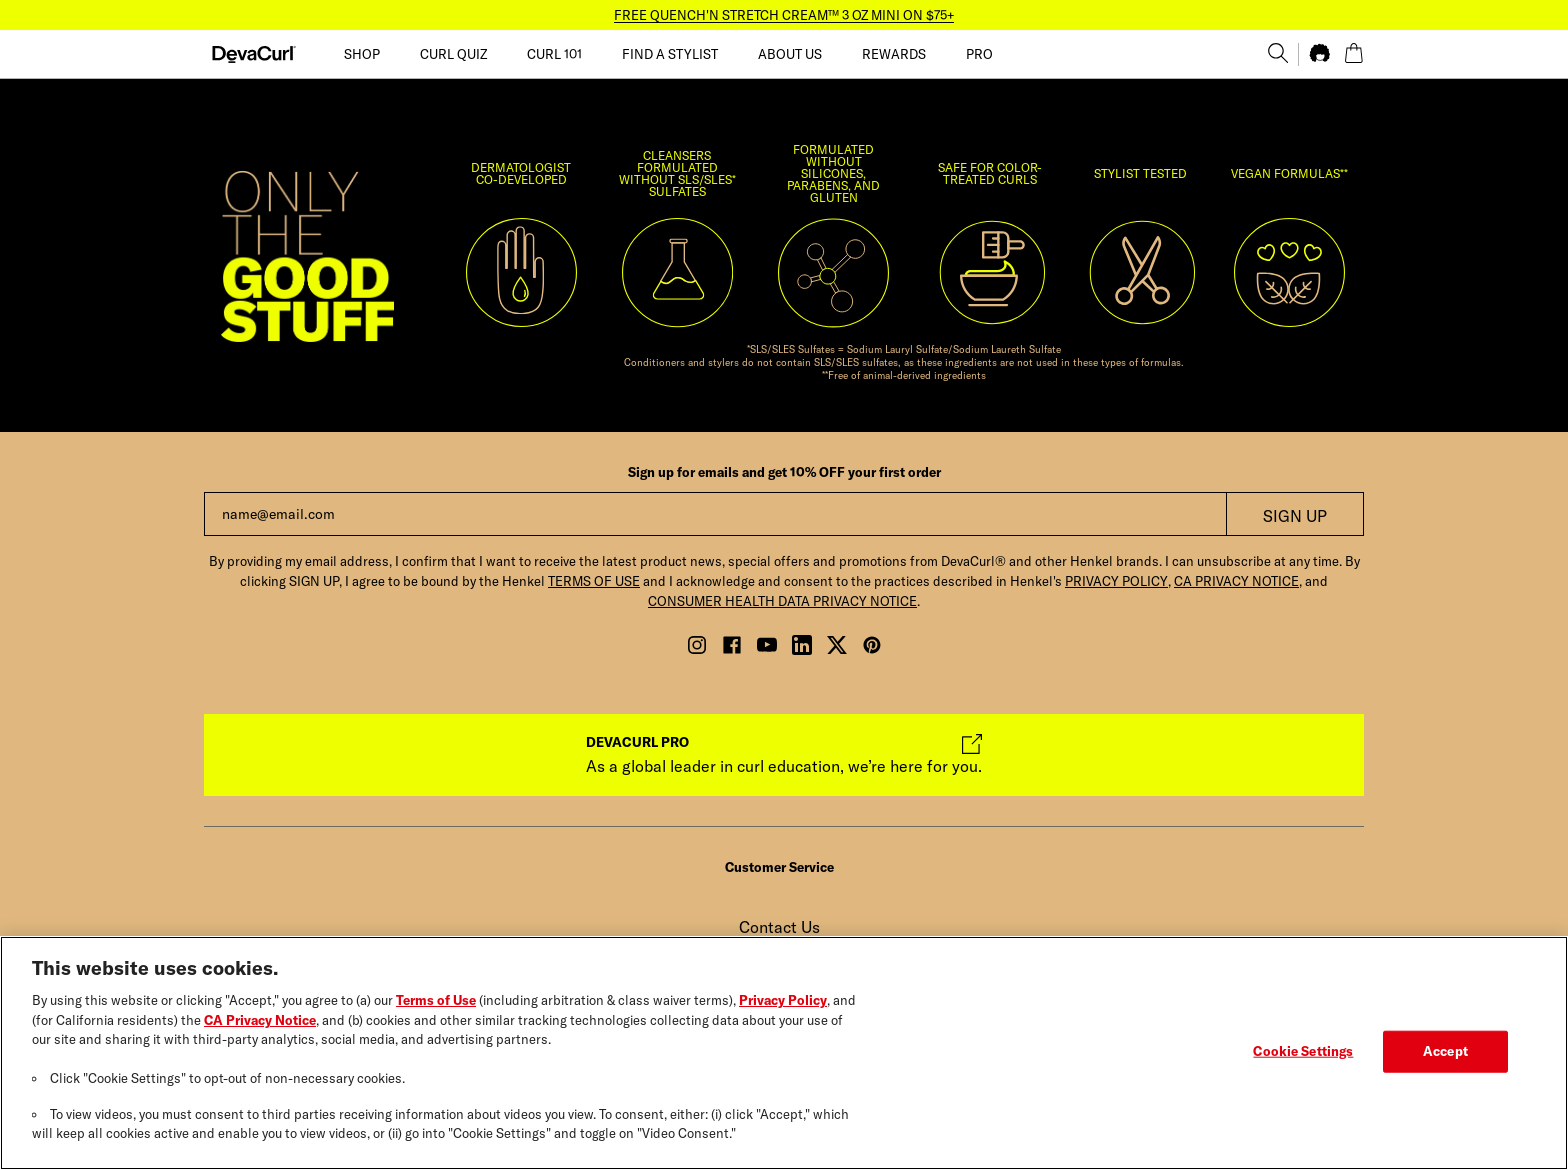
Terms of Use (436, 1003)
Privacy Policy (783, 1003)
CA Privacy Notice (260, 1022)
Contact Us (779, 927)
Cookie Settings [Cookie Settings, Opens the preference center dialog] (1303, 1053)
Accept (1445, 1053)
